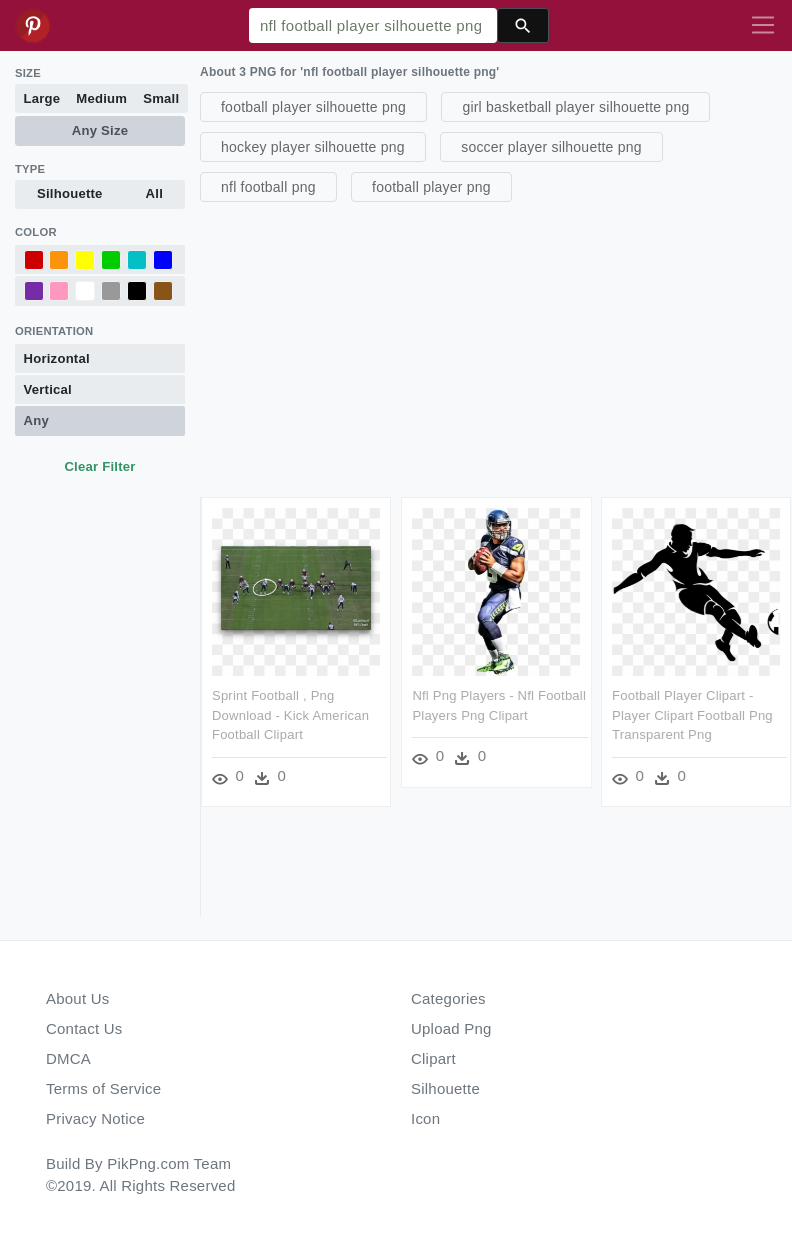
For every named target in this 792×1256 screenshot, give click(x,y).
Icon (425, 1118)
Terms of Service (103, 1088)
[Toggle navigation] (763, 26)
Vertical (48, 389)
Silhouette (70, 193)
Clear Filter (99, 466)
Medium (101, 98)
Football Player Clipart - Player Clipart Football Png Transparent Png (692, 715)
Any (36, 420)
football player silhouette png (313, 107)
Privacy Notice (95, 1118)
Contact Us (84, 1028)
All (154, 193)
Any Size (100, 130)
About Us (78, 998)
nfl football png (268, 187)
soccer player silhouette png (551, 147)
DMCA (68, 1058)
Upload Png (451, 1028)
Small (161, 98)
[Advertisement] (493, 347)
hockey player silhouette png (313, 147)
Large (42, 98)
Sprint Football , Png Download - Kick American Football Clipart (290, 715)
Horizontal (57, 358)
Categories (448, 998)
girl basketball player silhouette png (575, 107)
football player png (431, 187)
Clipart (433, 1058)
